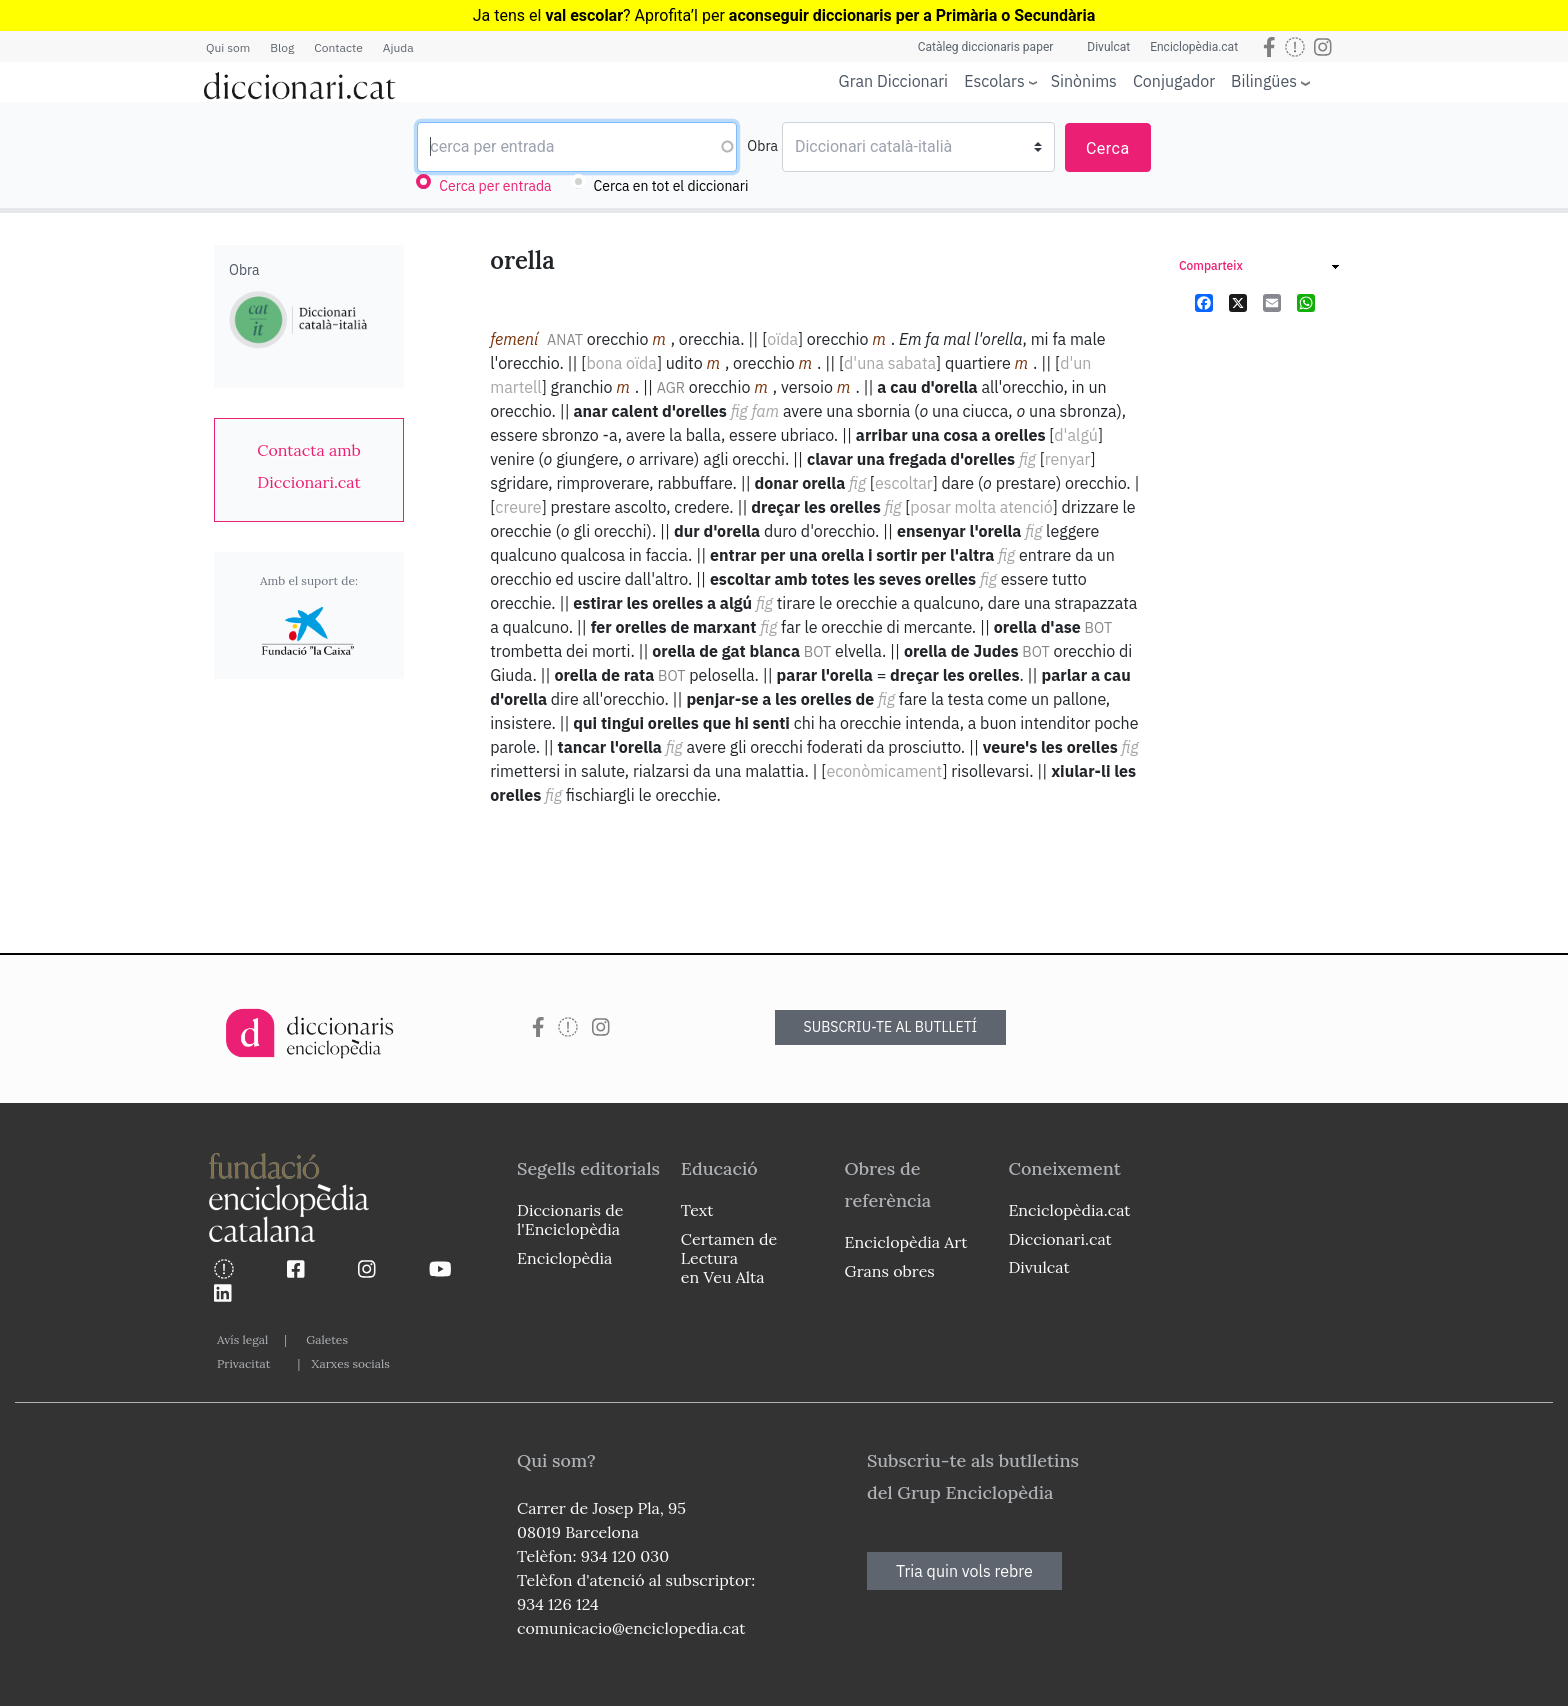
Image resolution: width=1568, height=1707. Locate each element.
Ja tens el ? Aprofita (582, 15)
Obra (762, 146)
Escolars (994, 80)
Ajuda (398, 47)
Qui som (228, 47)
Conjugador (1174, 81)
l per (894, 15)
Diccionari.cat (1059, 1239)
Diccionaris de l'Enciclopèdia (570, 1219)
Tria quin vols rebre (964, 1571)
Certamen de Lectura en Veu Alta (729, 1258)
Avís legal (242, 1339)
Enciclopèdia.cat (1194, 47)
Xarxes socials (350, 1363)
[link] (309, 466)
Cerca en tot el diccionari (671, 186)
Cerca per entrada (495, 186)
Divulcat (1108, 47)
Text (697, 1210)
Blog (282, 47)
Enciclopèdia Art (906, 1242)
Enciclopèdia (564, 1258)
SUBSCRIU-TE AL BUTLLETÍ (891, 1027)
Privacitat (243, 1363)
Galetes (327, 1339)
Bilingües (1264, 80)
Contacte (338, 47)
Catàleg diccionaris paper (986, 47)
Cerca (1108, 148)
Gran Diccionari (894, 81)
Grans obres (890, 1271)
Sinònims (1084, 81)
